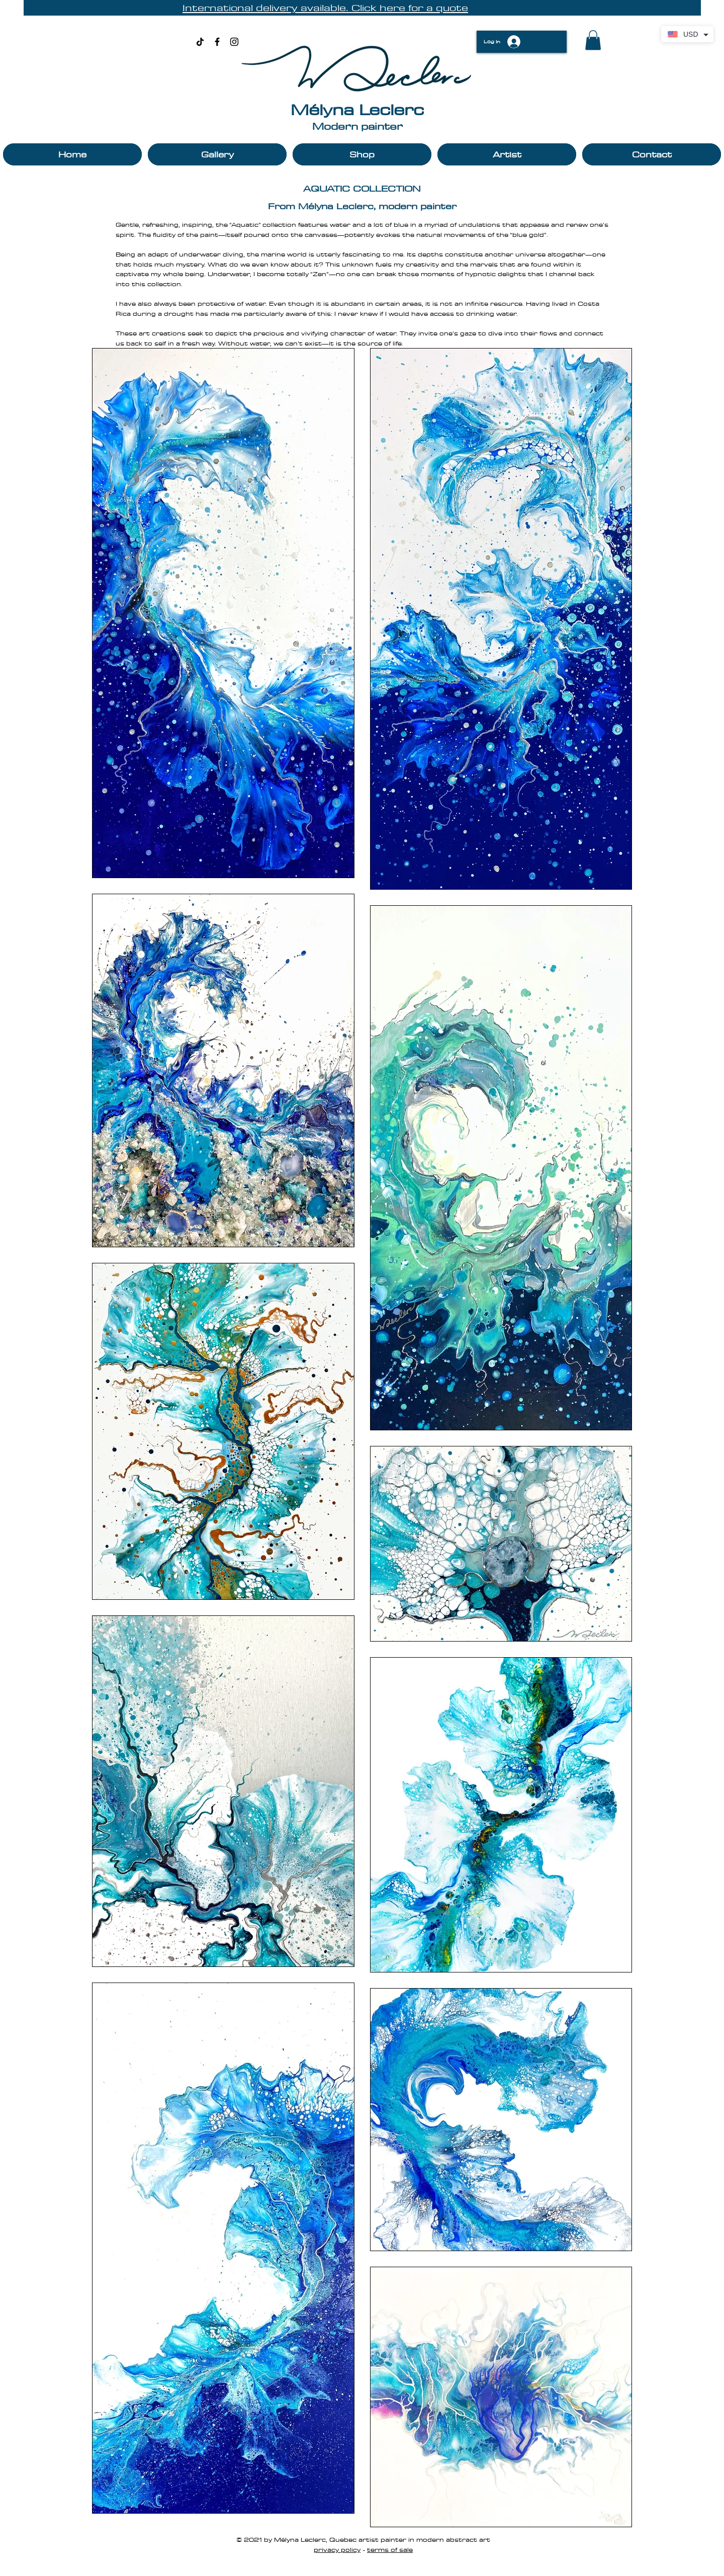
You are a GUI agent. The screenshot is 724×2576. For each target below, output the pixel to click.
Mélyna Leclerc (357, 109)
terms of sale (390, 2549)
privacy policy (337, 2549)
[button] (593, 40)
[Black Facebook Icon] (217, 41)
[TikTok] (200, 41)
